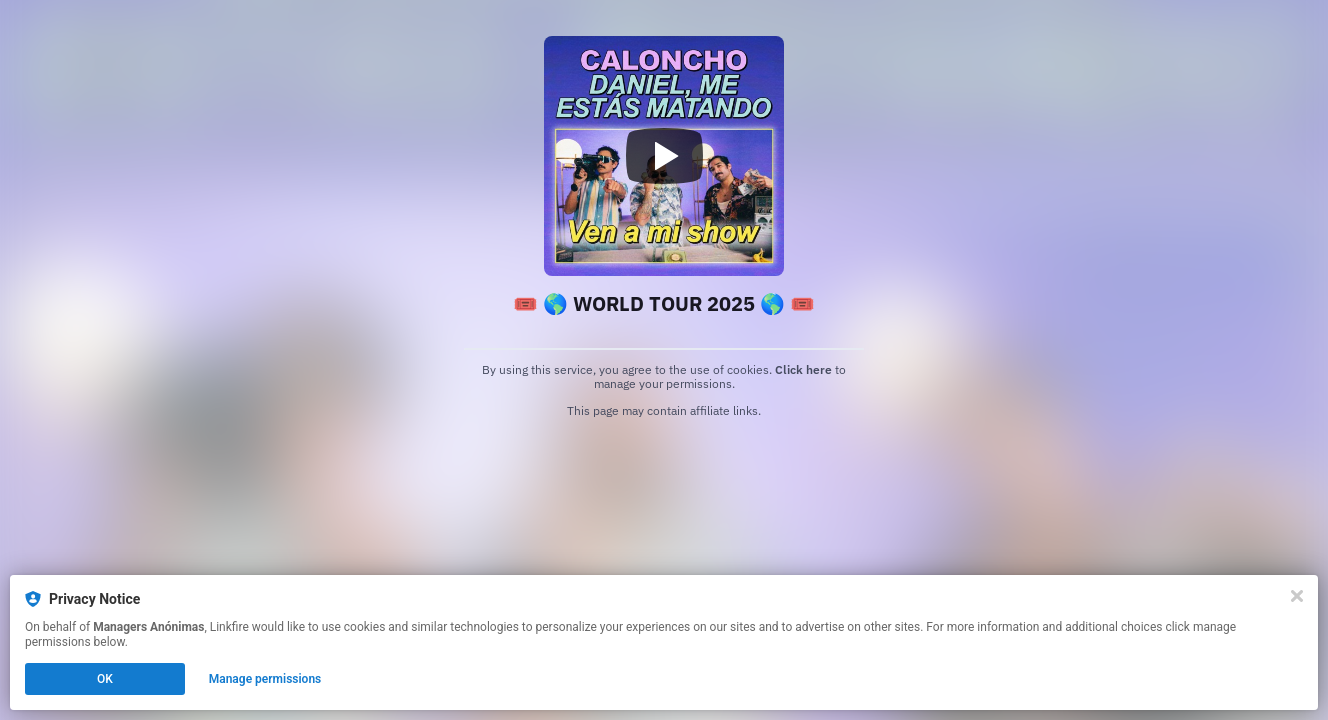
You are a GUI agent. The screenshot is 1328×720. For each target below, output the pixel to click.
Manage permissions (265, 679)
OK (105, 679)
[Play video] (664, 156)
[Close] (1297, 596)
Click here (803, 369)
